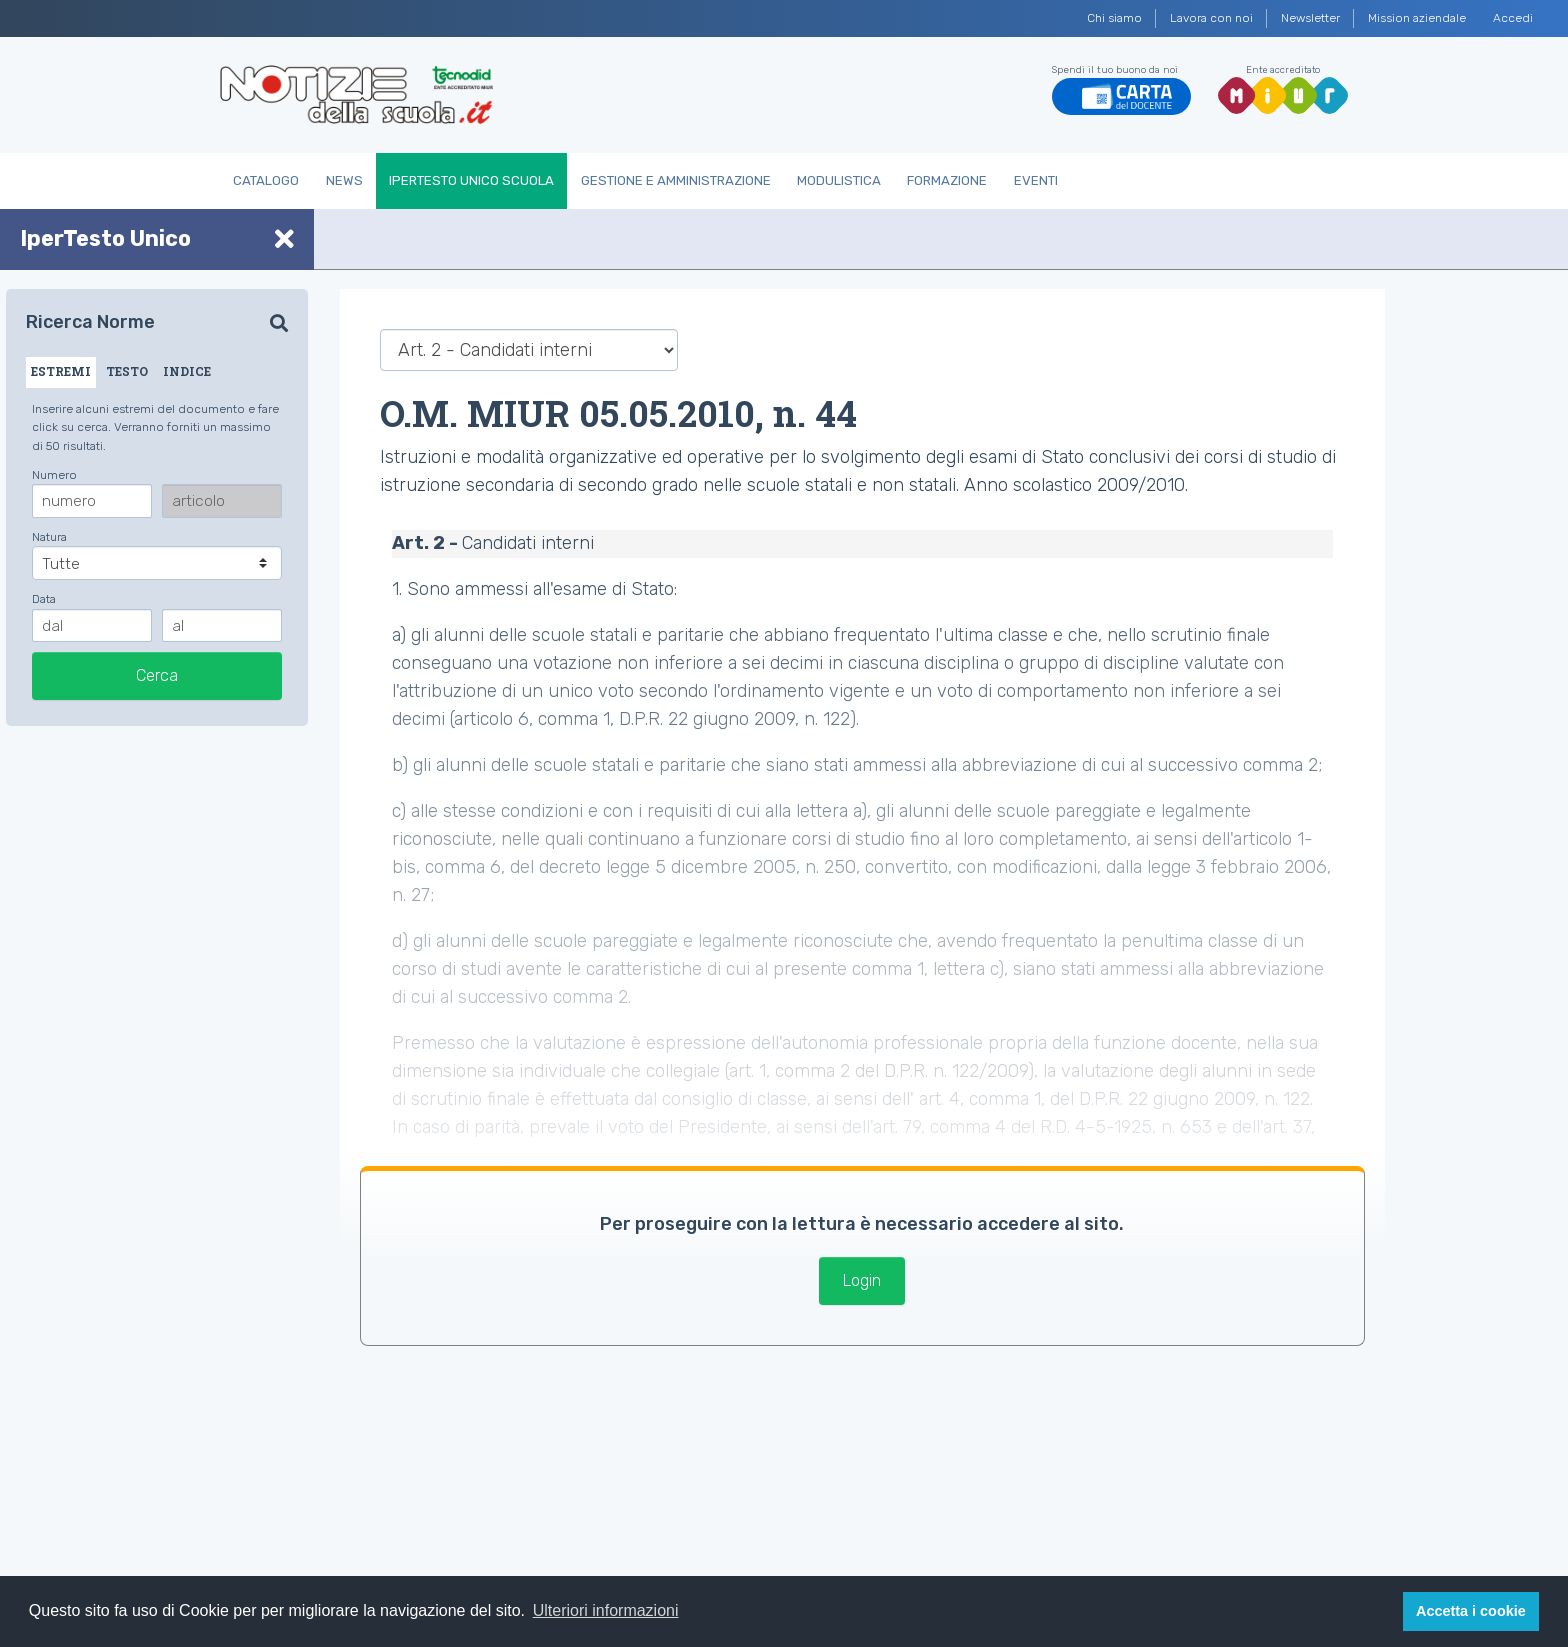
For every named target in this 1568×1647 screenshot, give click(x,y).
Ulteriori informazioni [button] (606, 1610)
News (344, 180)
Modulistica (839, 180)
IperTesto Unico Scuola (471, 180)
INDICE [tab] (187, 371)
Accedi (1513, 18)
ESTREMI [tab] (61, 371)
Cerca (157, 675)
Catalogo (266, 180)
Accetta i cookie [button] (1471, 1611)
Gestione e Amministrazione (676, 180)
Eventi (1036, 180)
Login (862, 1280)
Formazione (947, 180)
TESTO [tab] (127, 371)
